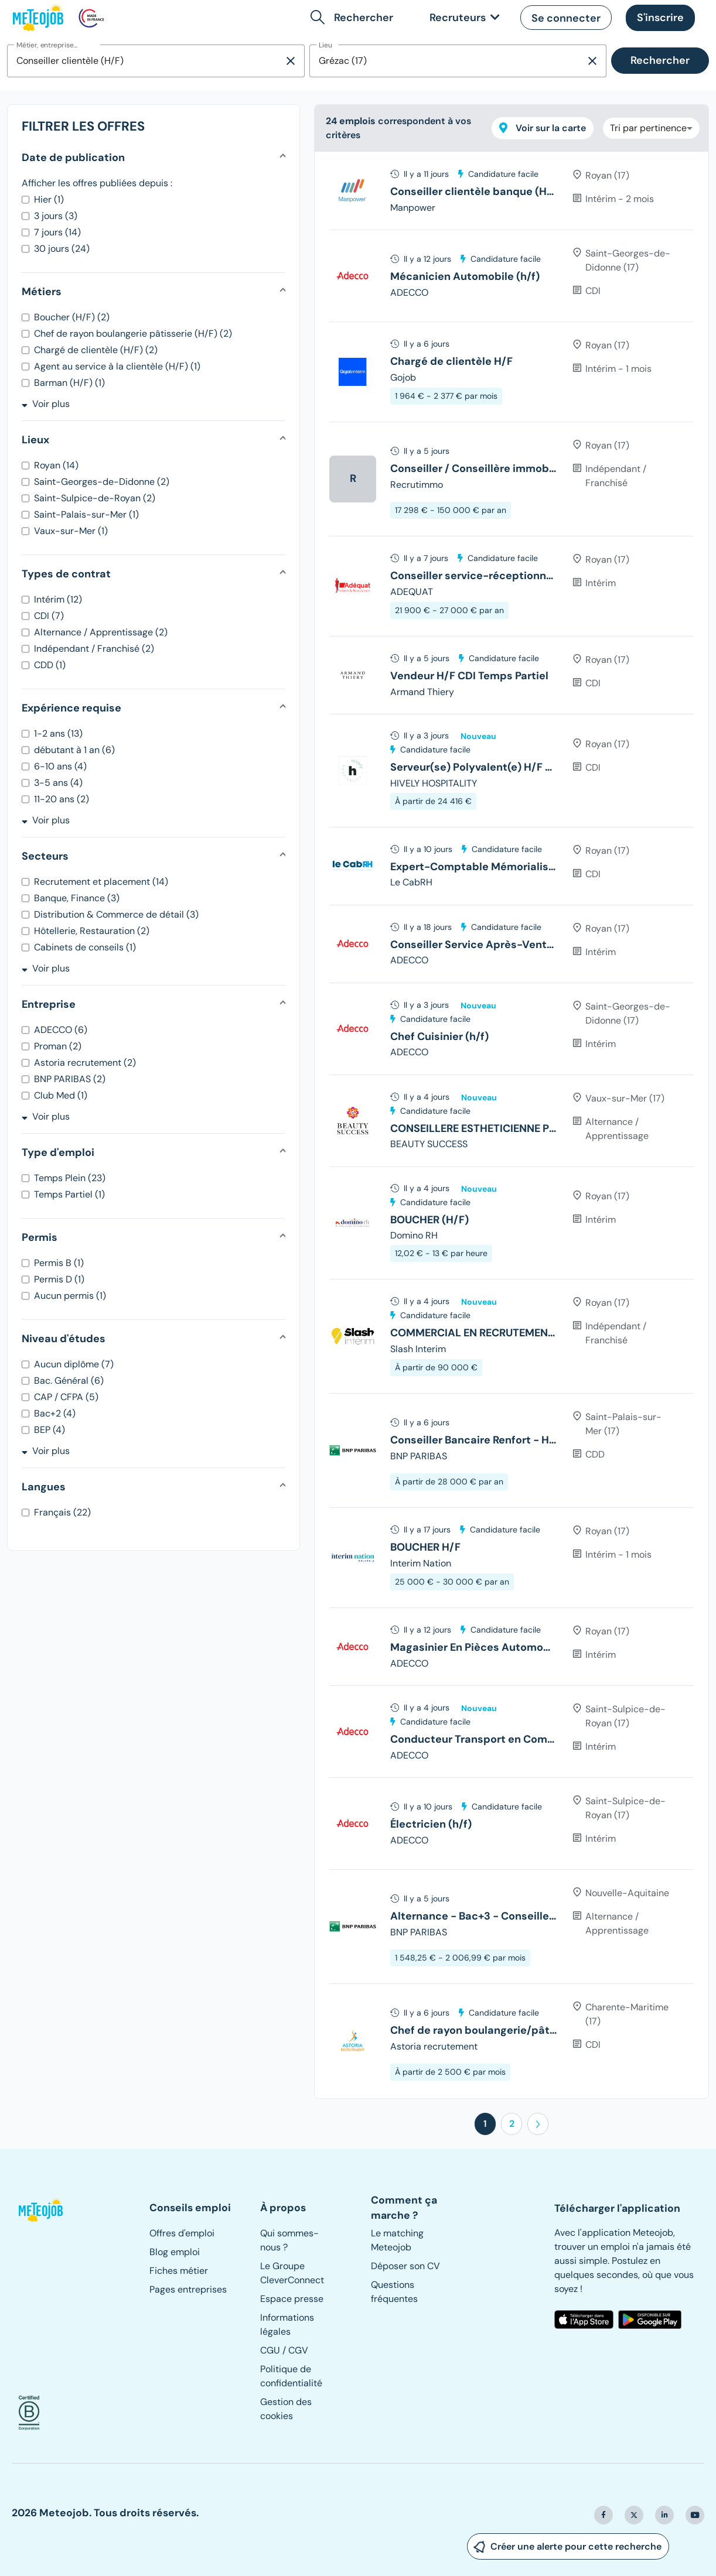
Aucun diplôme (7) (74, 1364)
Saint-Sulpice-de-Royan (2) (94, 498)
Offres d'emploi (181, 2233)
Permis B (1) (59, 1263)
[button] (354, 17)
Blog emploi (174, 2252)
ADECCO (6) (60, 1030)
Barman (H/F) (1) (69, 383)
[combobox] (145, 61)
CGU (270, 2350)
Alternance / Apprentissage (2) (101, 632)
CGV (298, 2350)
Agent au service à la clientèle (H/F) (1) (117, 366)
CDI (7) (49, 616)
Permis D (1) (59, 1279)
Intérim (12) (58, 599)
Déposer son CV (405, 2266)
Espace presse (291, 2299)
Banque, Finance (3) (77, 898)
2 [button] (511, 2123)
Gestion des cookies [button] (286, 2409)
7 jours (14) (57, 232)
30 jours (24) (62, 248)
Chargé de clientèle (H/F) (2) (96, 350)
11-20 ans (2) (61, 799)
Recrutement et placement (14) (101, 881)
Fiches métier (178, 2270)
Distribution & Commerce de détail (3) (116, 914)
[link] (462, 18)
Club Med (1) (60, 1095)
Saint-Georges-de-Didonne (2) (101, 481)
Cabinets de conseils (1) (85, 947)
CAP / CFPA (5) (66, 1397)
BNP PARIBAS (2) (69, 1079)
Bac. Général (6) (69, 1380)
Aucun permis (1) (70, 1295)
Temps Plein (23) (69, 1178)
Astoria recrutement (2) (85, 1062)
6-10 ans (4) (60, 766)
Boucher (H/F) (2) (72, 317)
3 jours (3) (55, 216)
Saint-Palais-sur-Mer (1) (86, 514)
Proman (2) (57, 1046)
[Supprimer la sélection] (291, 61)
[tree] (511, 1125)
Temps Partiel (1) (69, 1194)
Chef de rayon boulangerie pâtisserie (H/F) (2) (133, 333)
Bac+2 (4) (55, 1413)
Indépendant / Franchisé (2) (94, 648)
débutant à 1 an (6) (74, 750)
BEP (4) (49, 1430)
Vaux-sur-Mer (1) (71, 531)
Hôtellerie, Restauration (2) (91, 931)
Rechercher (660, 60)
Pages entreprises (188, 2289)
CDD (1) (50, 665)
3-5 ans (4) (58, 782)
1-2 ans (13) (58, 733)
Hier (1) (49, 199)
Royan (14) (56, 465)
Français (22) (62, 1512)
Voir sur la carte (542, 128)
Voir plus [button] (46, 404)
